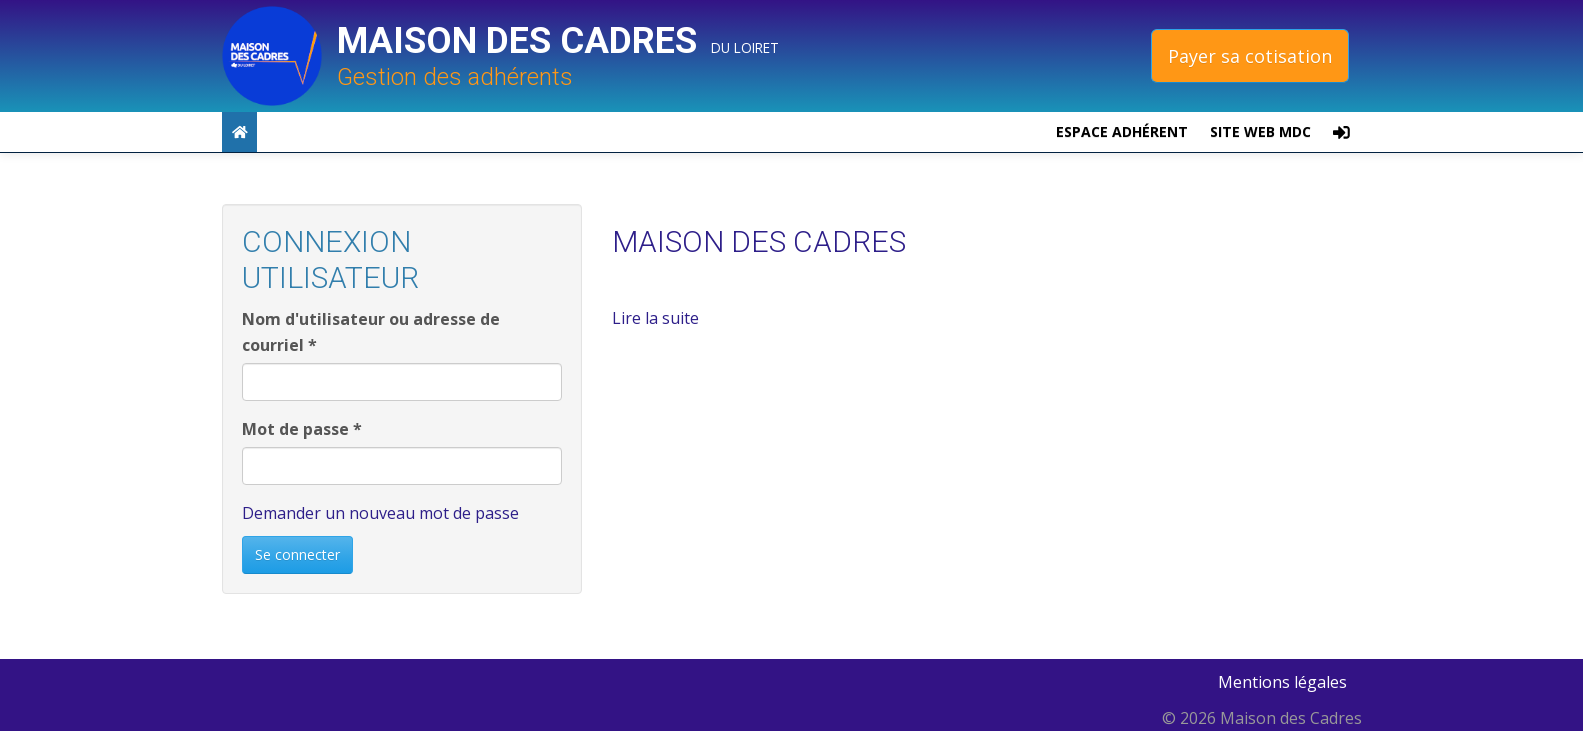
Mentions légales (1282, 682)
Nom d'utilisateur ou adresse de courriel (371, 332)
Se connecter (297, 554)
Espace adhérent (1122, 131)
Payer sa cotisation (1250, 56)
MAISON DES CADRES (759, 241)
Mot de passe (302, 429)
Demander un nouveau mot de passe (380, 513)
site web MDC (1260, 131)
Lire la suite (655, 318)
